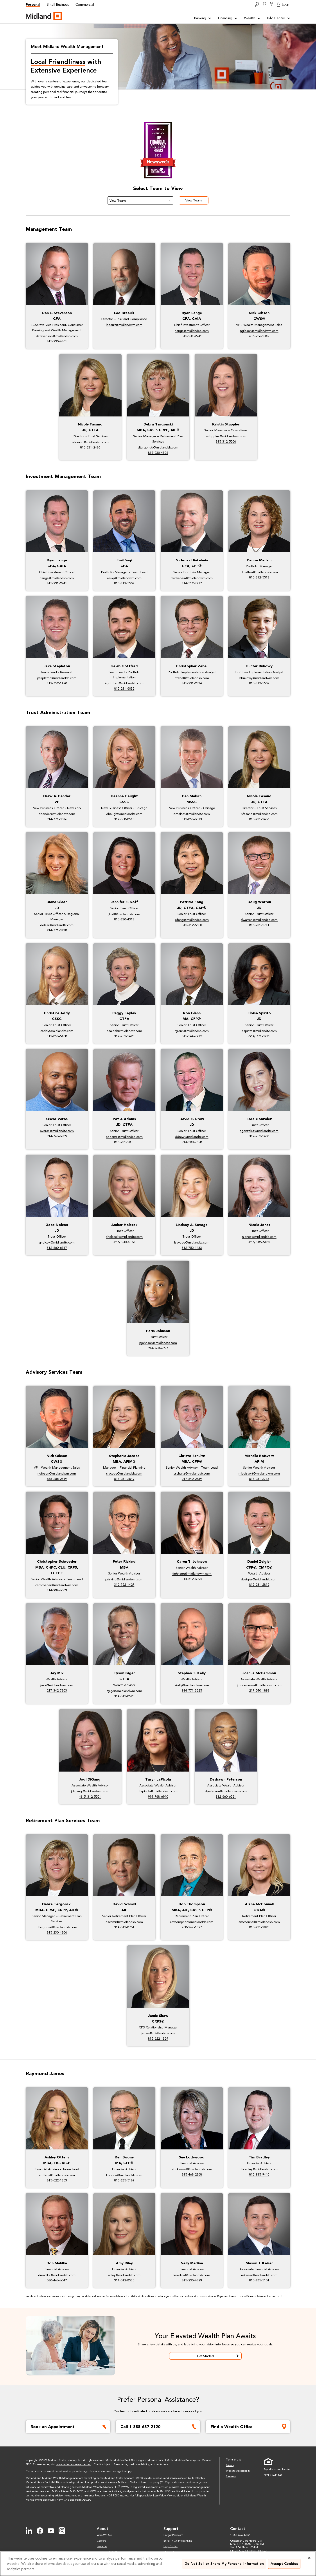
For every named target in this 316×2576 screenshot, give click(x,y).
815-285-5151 (259, 2280)
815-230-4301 (57, 341)
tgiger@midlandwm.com (124, 1691)
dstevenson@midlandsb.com (57, 336)
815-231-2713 (259, 1479)
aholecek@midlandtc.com (124, 1237)
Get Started (218, 2356)
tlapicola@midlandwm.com (158, 1791)
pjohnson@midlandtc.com (158, 1343)
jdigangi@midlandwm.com (90, 1791)
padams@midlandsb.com (124, 1137)
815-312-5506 (226, 441)
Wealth (252, 18)
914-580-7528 (192, 1142)
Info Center (278, 18)
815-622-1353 (57, 2180)
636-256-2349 (259, 336)
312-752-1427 (124, 1585)
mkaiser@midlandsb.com (259, 2275)
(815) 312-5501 (90, 1797)
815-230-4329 (192, 2280)
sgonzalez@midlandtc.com (259, 1131)
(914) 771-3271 (259, 1036)
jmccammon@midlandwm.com (259, 1685)
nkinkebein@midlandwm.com (192, 578)
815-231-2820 (259, 1927)
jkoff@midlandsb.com (124, 914)
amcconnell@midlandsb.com (259, 1922)
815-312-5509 (124, 583)
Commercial (84, 4)
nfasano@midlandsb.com (90, 442)
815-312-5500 (192, 925)
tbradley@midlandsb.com (259, 2169)
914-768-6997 (158, 1348)
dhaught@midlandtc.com (124, 814)
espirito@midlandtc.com (259, 1031)
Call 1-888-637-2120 (159, 2427)
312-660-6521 (226, 1797)
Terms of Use (233, 2459)
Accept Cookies (284, 2564)
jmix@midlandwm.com (56, 1685)
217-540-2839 (192, 1479)
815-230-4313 (124, 919)
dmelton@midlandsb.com (259, 572)
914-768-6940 (158, 1797)
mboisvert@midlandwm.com (259, 1473)
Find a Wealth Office (250, 2427)
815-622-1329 (158, 2039)
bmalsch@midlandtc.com (192, 814)
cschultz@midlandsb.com (192, 1473)
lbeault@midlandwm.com (124, 325)
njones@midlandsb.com (259, 1237)
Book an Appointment (69, 2427)
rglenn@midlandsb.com (192, 1031)
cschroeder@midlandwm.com (56, 1585)
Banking (202, 18)
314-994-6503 (57, 1590)
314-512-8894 (192, 1579)
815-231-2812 (259, 1585)
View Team (196, 200)
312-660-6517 (57, 1248)
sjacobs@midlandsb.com (124, 1473)
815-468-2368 (192, 2174)
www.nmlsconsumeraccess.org (74, 2464)
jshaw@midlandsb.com (158, 2033)
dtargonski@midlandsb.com (158, 447)
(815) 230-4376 (124, 1242)
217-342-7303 (57, 1690)
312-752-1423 (124, 1036)
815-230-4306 (158, 453)
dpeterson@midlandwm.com (226, 1791)
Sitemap (231, 2476)
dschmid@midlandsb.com (124, 1922)
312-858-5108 (57, 1036)
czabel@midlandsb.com (192, 678)
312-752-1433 (192, 1248)
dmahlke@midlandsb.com (56, 2275)
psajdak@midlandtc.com (124, 1031)
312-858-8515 (124, 819)
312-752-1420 (57, 683)
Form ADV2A (83, 2499)
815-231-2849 (124, 1479)
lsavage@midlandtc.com (191, 1242)
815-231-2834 (192, 683)
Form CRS (63, 2499)
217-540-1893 (259, 1690)
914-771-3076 (57, 819)
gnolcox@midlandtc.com (57, 1242)
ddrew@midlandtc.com (191, 1137)
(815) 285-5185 (259, 1242)
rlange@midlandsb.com (192, 331)
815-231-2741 (192, 336)
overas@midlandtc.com (57, 1131)
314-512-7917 (192, 583)
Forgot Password (173, 2535)
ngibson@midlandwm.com (259, 331)
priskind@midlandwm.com (124, 1579)
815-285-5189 (124, 2180)
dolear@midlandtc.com (57, 925)
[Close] (309, 2558)
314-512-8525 (124, 1696)
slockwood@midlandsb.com (191, 2169)
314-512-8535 (124, 2280)
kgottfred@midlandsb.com (124, 683)
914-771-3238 (57, 930)
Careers (101, 2540)
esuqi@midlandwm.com (124, 578)
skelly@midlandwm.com (191, 1685)
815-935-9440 (259, 2174)
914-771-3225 (192, 1690)
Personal (33, 4)
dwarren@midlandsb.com (259, 920)
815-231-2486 (90, 447)
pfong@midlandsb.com (192, 920)
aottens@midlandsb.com (57, 2175)
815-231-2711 (259, 925)
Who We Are (104, 2535)
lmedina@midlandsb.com (192, 2275)
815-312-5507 (259, 683)
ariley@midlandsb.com (124, 2275)
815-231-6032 (124, 688)
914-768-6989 (57, 1136)
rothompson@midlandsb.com (191, 1922)
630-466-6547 (57, 2280)
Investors (102, 2546)
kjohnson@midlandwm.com (192, 1574)
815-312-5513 (259, 577)
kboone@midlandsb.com (124, 2175)
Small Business (58, 4)
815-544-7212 (192, 1036)
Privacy (230, 2465)
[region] (158, 2563)
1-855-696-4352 (240, 2535)
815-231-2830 (124, 1142)
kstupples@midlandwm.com (226, 436)
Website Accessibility (238, 2470)
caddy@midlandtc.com (56, 1031)
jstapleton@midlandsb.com (56, 678)
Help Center (170, 2546)
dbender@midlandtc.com (57, 814)
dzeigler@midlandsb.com (259, 1579)
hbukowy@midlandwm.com (259, 678)
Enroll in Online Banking (177, 2540)
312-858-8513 (192, 819)
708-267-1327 (192, 1927)
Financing (227, 18)
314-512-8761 (124, 1927)
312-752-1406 (259, 1136)
